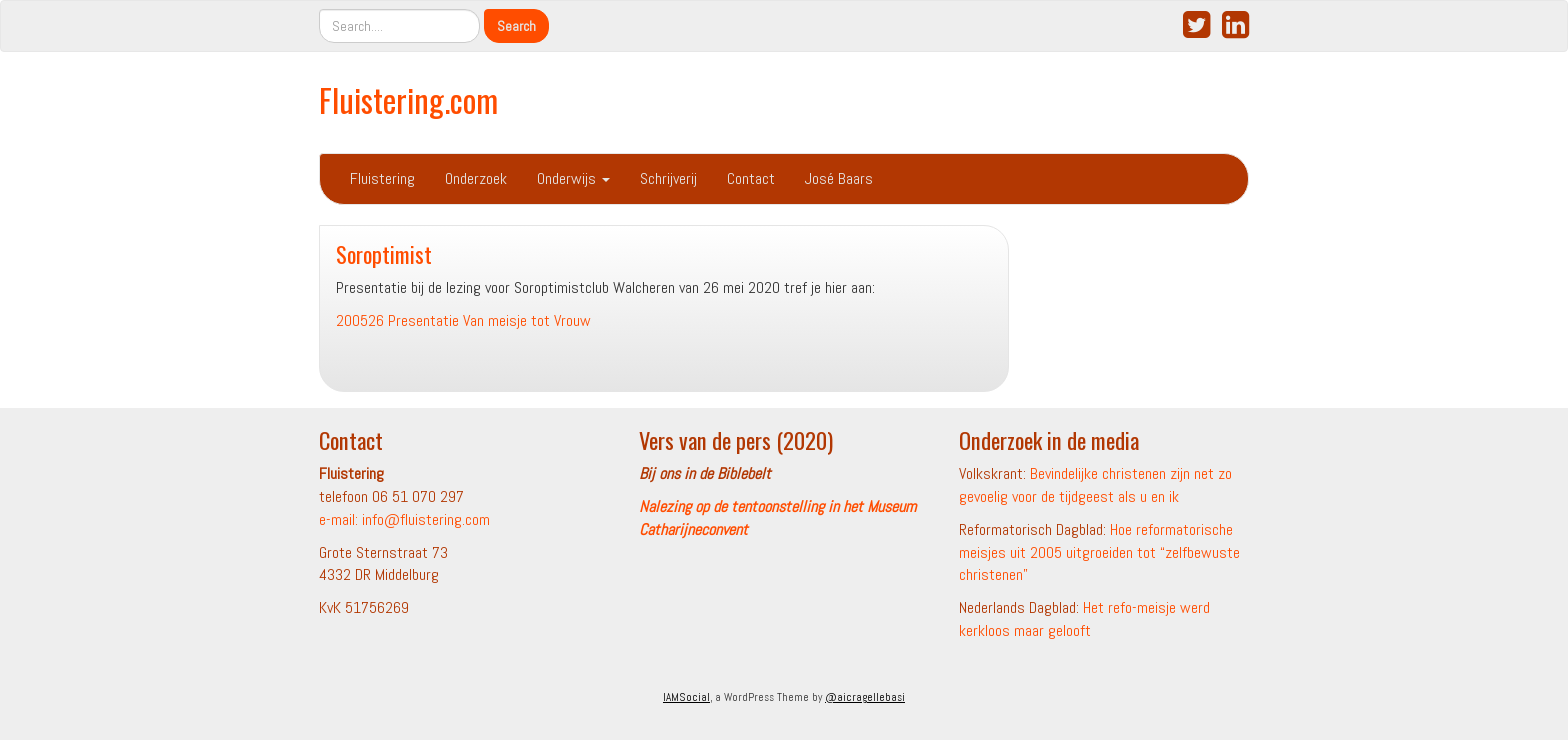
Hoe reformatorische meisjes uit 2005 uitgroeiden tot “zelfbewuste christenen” (1099, 552)
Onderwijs (573, 178)
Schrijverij (668, 178)
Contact (751, 178)
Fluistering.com (408, 99)
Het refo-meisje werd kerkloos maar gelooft (1084, 619)
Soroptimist (384, 253)
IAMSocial (686, 697)
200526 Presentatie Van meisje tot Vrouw (463, 320)
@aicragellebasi (865, 697)
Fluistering (382, 178)
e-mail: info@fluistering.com (404, 519)
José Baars (839, 178)
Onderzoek (476, 178)
